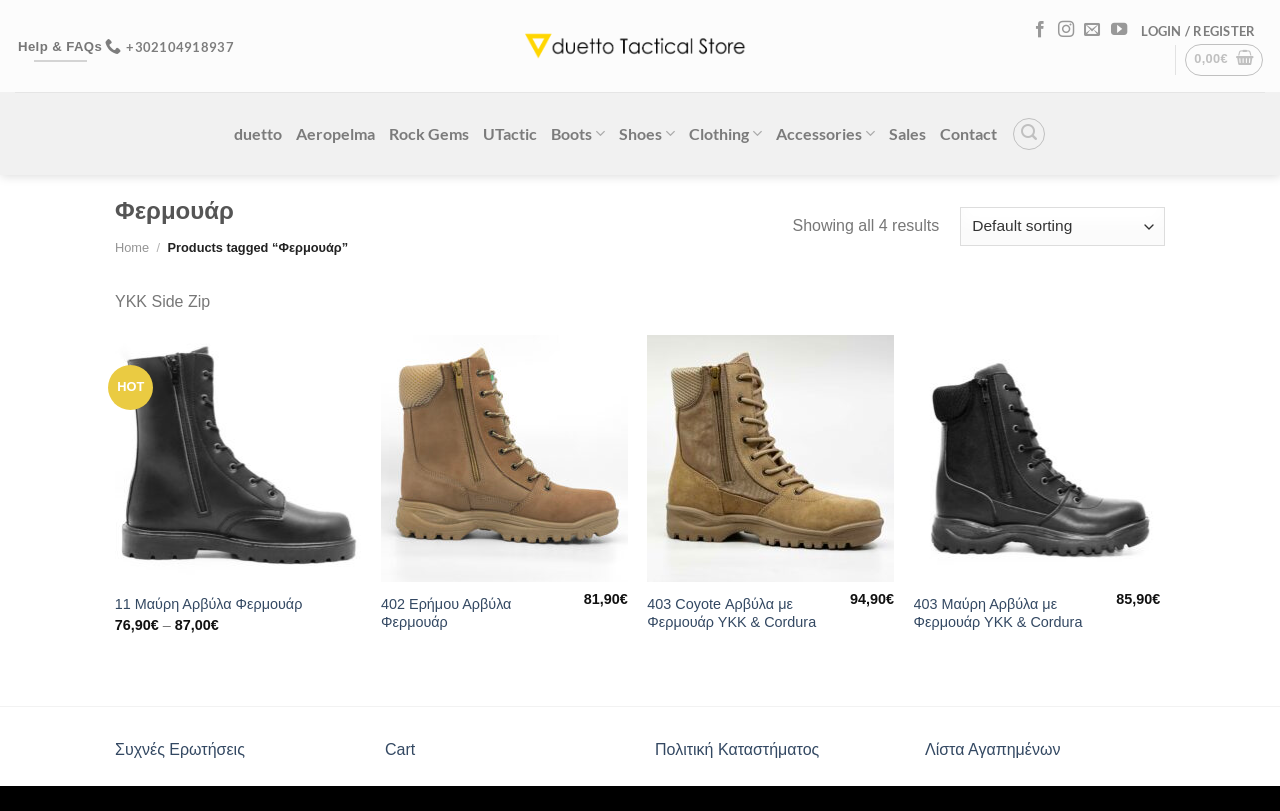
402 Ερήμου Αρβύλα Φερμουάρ (446, 613)
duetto (258, 133)
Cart (400, 749)
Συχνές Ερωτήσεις (180, 749)
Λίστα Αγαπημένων (992, 749)
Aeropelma (335, 133)
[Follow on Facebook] (1040, 30)
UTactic (510, 133)
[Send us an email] (1092, 30)
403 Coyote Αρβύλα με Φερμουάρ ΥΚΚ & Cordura (731, 613)
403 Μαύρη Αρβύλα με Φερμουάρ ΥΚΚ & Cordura (998, 613)
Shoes (647, 133)
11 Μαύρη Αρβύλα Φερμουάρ (209, 604)
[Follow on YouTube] (1119, 30)
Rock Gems (429, 133)
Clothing (725, 133)
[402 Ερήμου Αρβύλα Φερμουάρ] (504, 458)
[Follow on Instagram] (1066, 30)
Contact (968, 133)
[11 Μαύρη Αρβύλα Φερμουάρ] (238, 458)
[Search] (1029, 134)
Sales (907, 133)
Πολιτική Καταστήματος (737, 749)
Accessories (825, 133)
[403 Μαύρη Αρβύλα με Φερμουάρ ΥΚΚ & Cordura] (1037, 458)
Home (132, 247)
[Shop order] (1062, 226)
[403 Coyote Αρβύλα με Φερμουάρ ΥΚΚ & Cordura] (770, 458)
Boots (578, 133)
